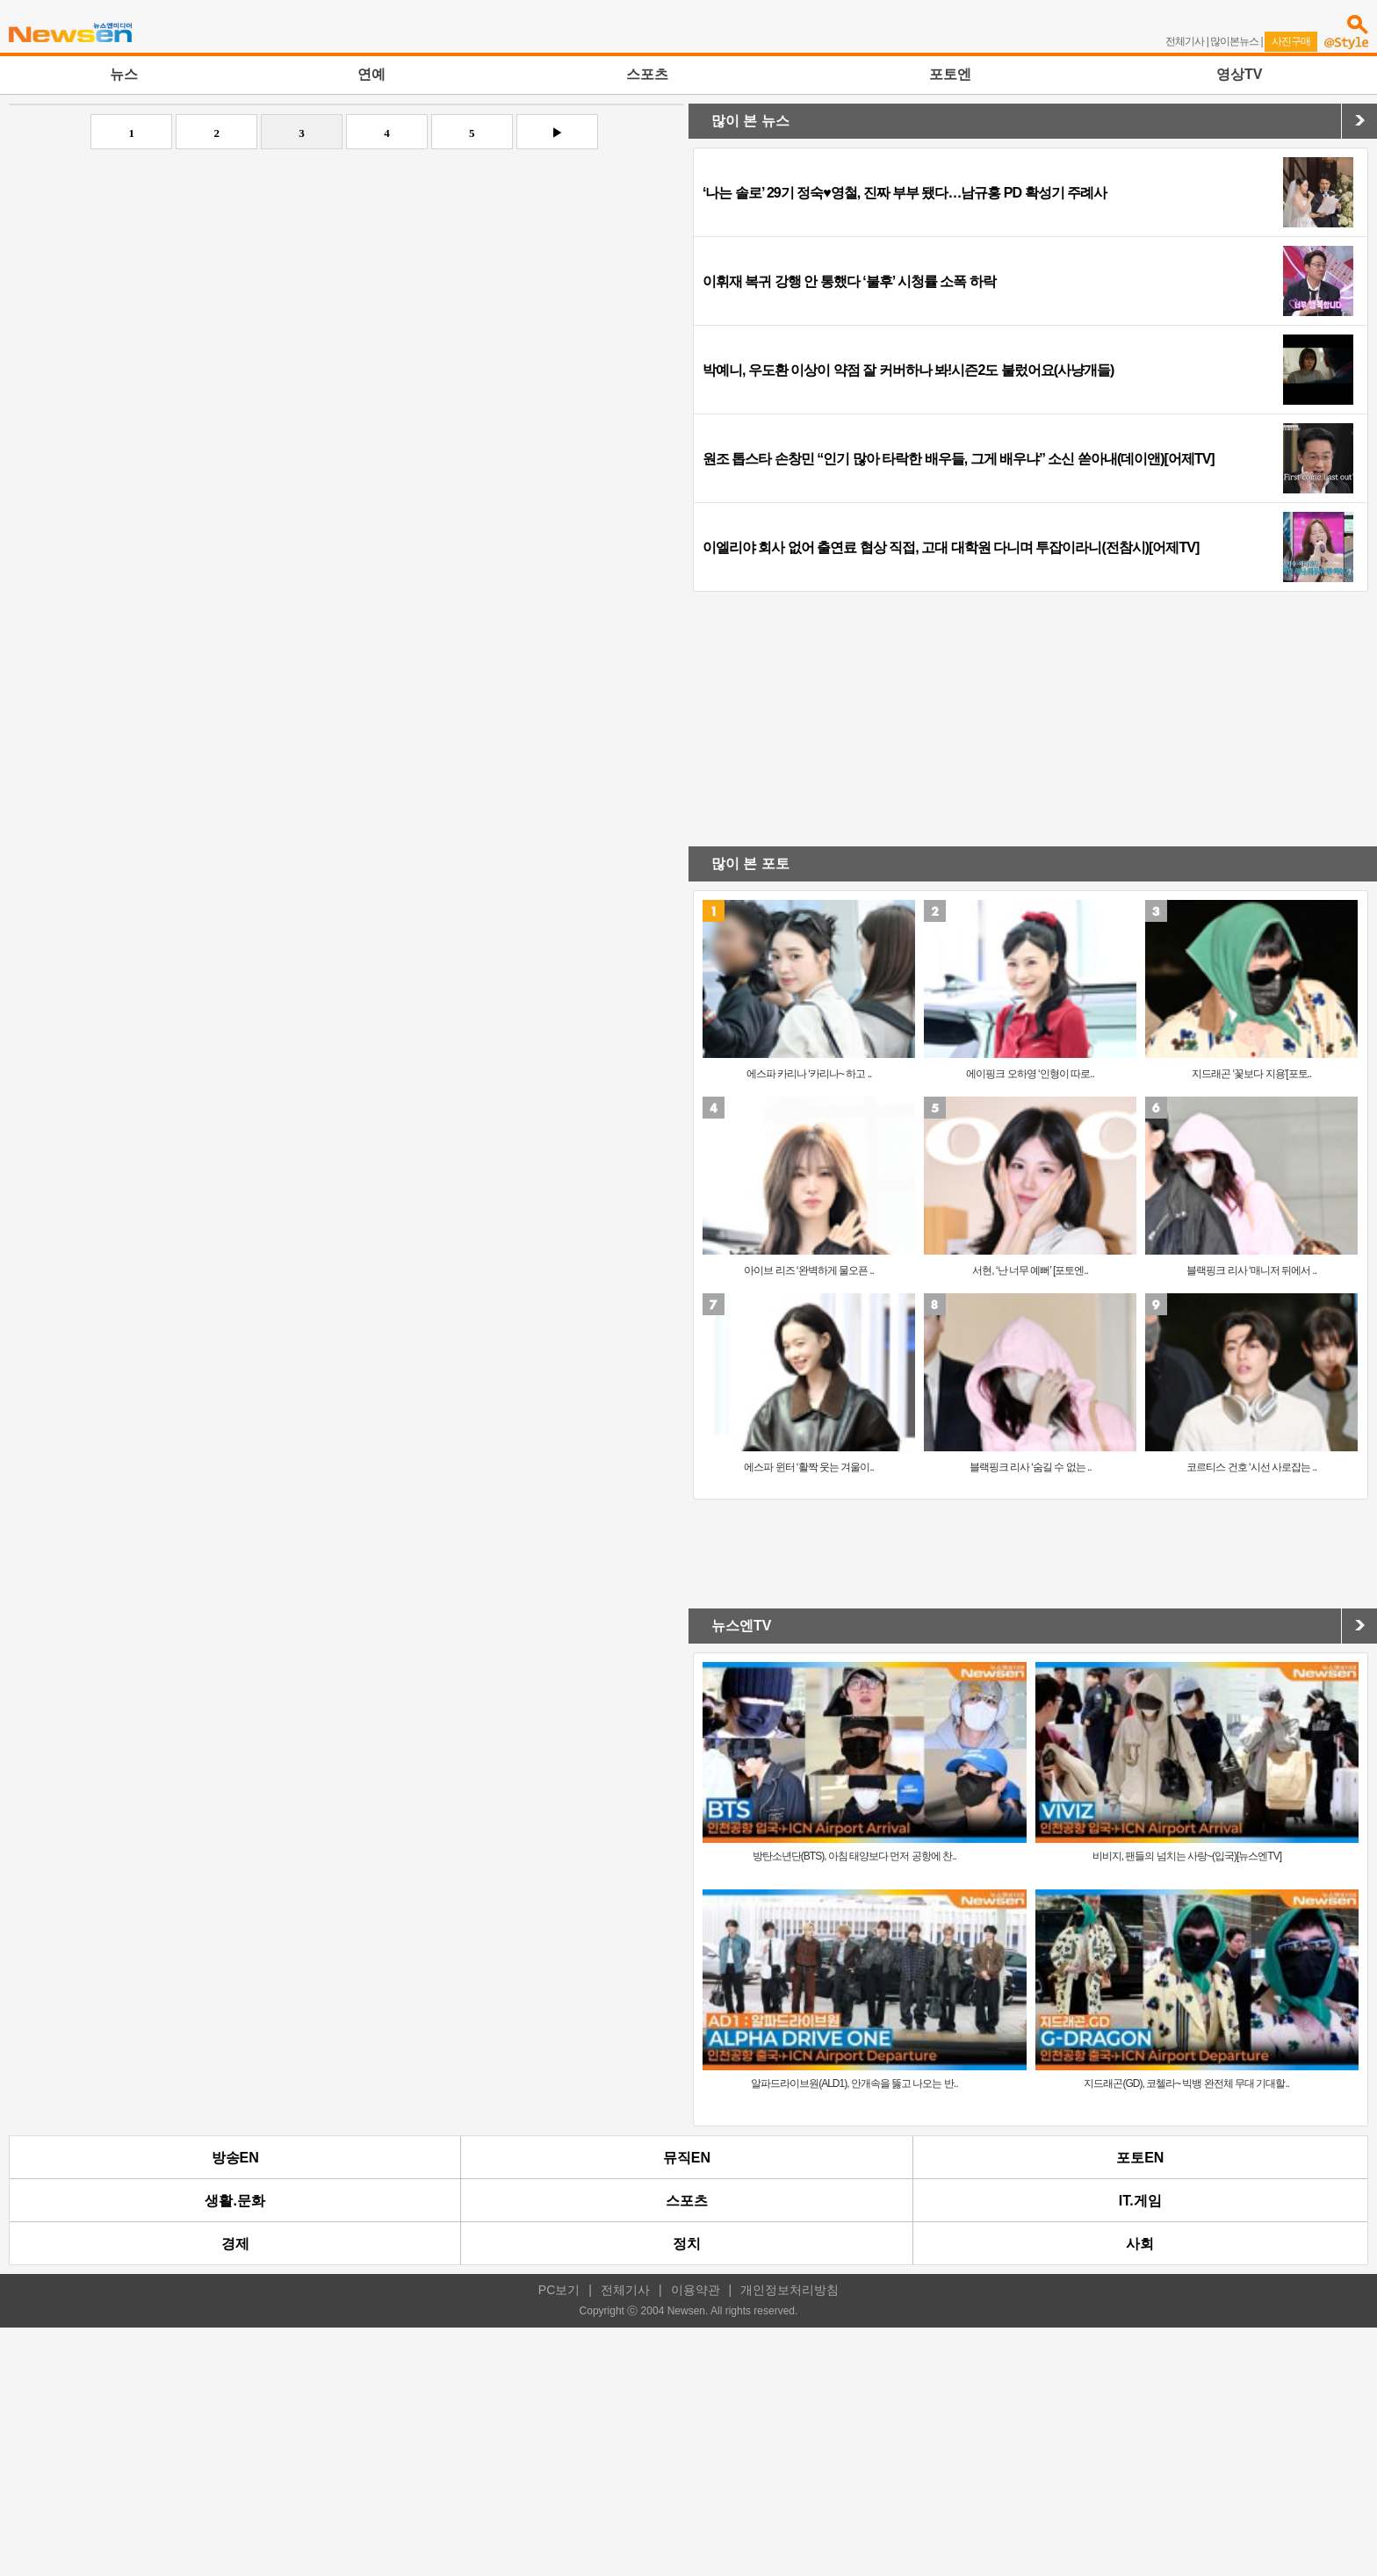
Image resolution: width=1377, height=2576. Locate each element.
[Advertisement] (344, 290)
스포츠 (647, 74)
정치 (687, 2243)
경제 (235, 2243)
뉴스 (124, 74)
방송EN (235, 2157)
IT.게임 (1140, 2200)
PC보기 (559, 2290)
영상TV (1239, 74)
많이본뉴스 (1234, 41)
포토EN (1140, 2157)
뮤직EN (686, 2157)
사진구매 (1291, 41)
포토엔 (950, 74)
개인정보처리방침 (789, 2290)
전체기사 (1184, 41)
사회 (1140, 2243)
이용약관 (695, 2290)
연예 (371, 74)
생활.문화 (234, 2200)
